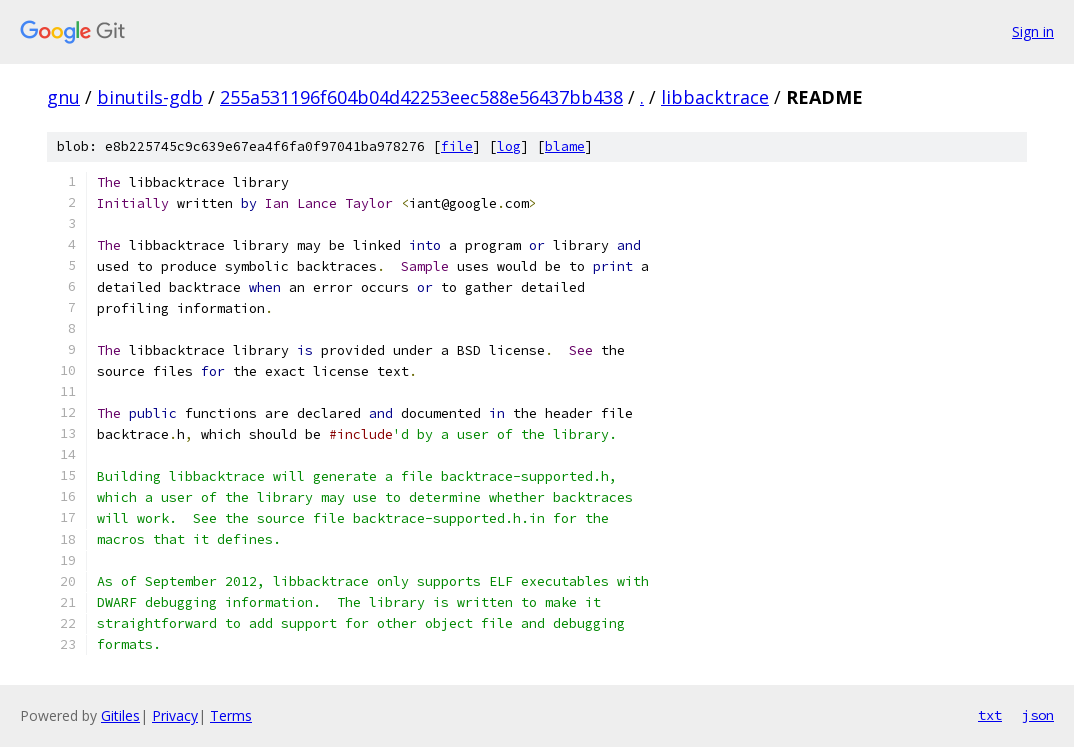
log (509, 146)
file (457, 146)
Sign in (1033, 31)
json (1038, 715)
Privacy (175, 715)
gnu (63, 97)
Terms (231, 715)
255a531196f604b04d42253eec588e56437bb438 (421, 97)
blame (565, 146)
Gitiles (120, 715)
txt (990, 715)
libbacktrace (715, 97)
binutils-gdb (150, 97)
